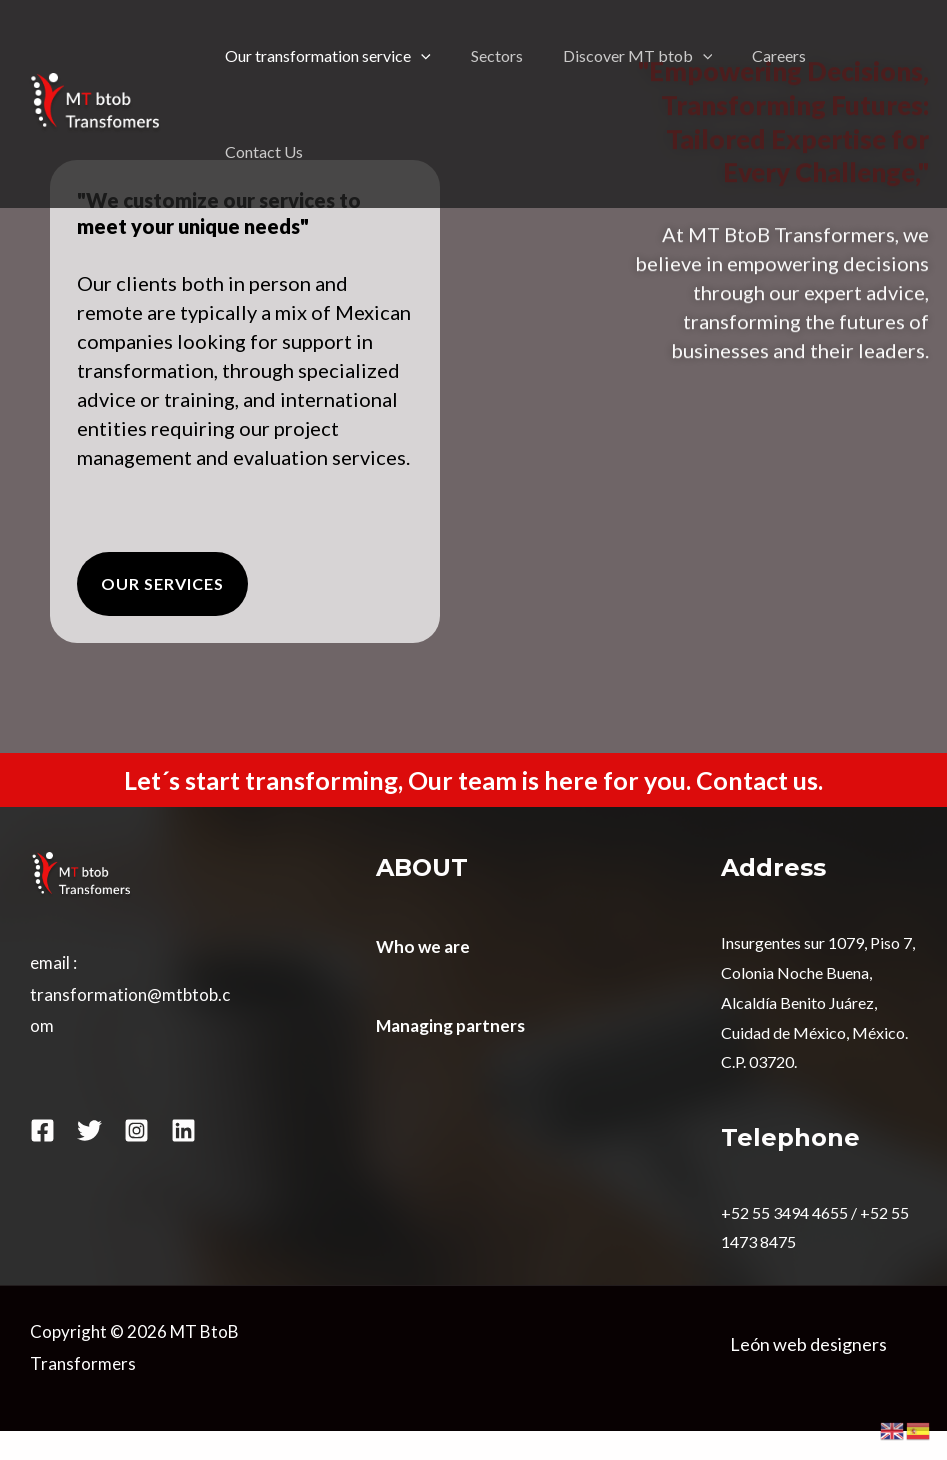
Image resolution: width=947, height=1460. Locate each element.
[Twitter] (89, 1130)
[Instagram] (136, 1130)
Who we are (423, 946)
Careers (779, 55)
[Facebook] (42, 1130)
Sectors (497, 55)
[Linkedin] (183, 1130)
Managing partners (450, 1025)
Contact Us (264, 151)
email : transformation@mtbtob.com (130, 994)
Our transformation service (328, 56)
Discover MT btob (638, 56)
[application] (421, 56)
